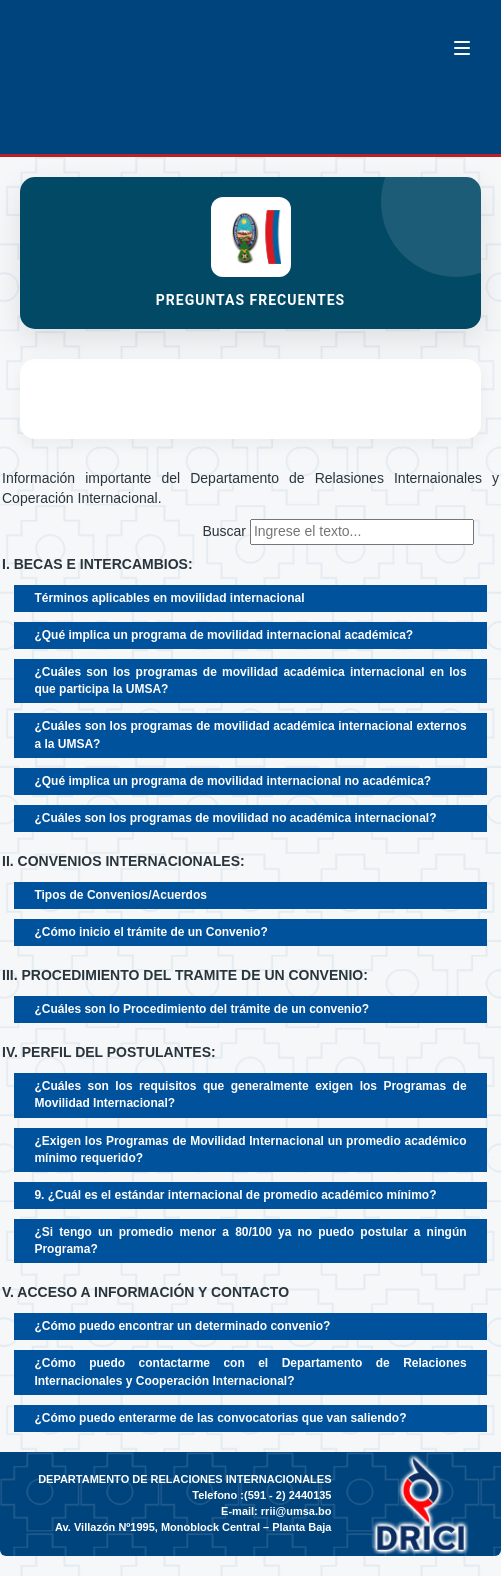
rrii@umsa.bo (296, 1511)
